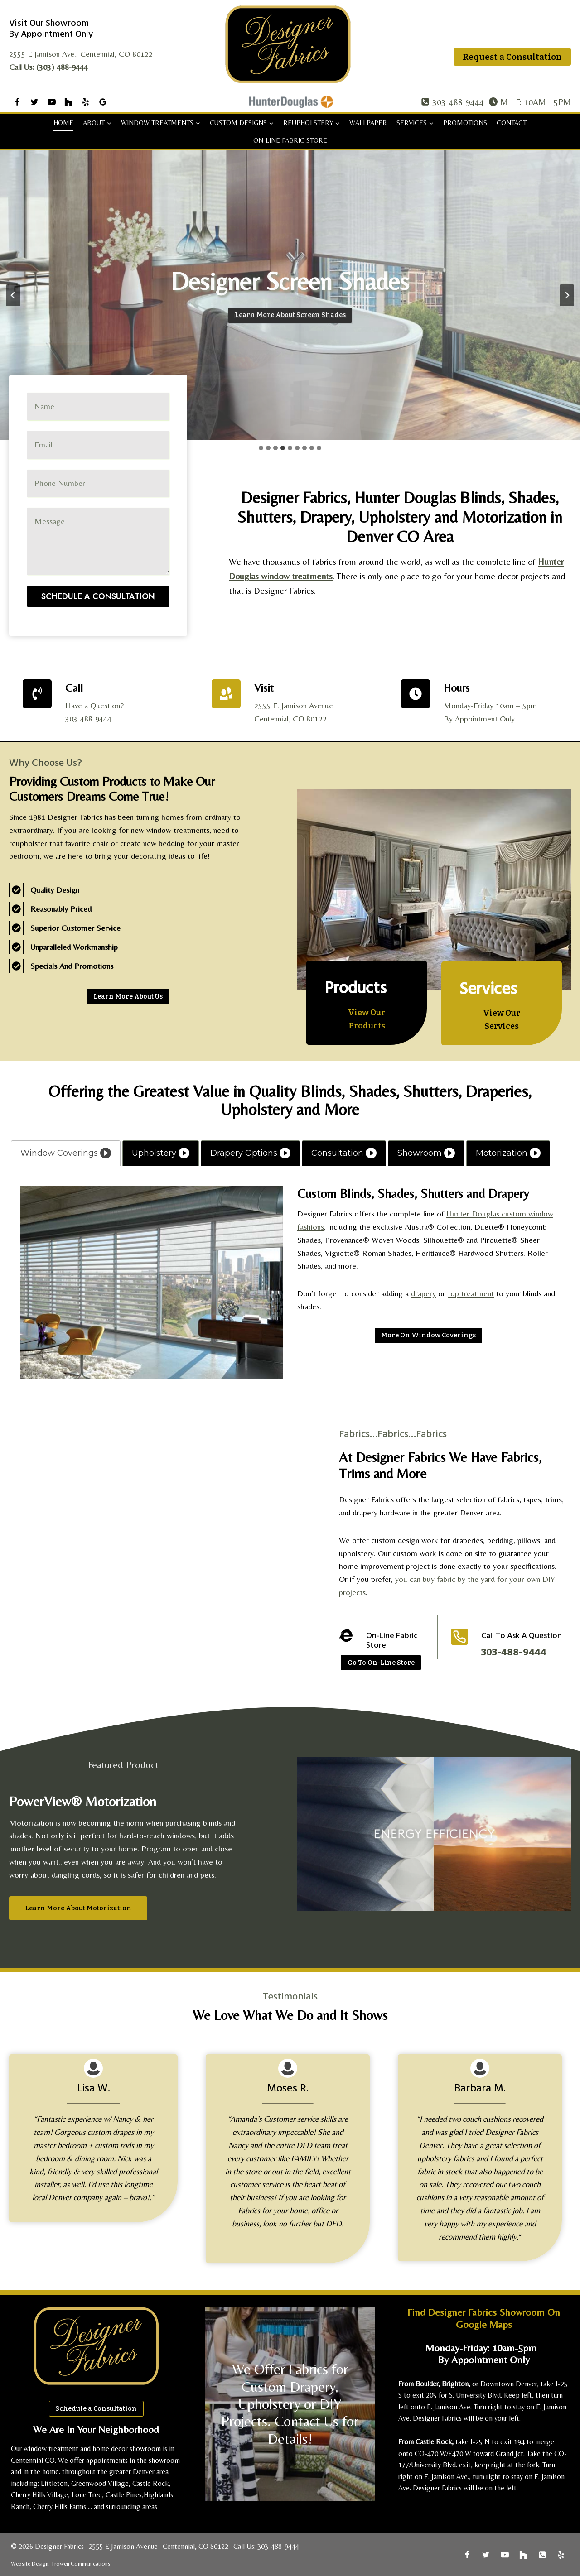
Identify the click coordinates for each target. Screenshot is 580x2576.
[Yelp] (85, 102)
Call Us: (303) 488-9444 (48, 67)
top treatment (471, 1293)
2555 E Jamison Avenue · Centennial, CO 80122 (158, 2546)
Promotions (465, 122)
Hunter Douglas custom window (499, 1213)
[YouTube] (52, 102)
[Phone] (542, 2555)
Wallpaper (368, 122)
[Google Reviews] (103, 102)
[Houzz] (68, 102)
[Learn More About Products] (366, 1019)
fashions (310, 1226)
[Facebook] (17, 102)
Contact (512, 122)
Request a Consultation (512, 57)
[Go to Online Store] (381, 1663)
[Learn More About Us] (128, 996)
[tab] (261, 448)
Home (63, 122)
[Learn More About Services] (501, 1020)
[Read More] (429, 1336)
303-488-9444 (278, 2546)
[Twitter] (34, 102)
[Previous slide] (13, 295)
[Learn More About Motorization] (78, 1908)
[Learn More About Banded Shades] (290, 316)
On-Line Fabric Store (290, 140)
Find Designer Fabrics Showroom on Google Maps (483, 2318)
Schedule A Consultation (98, 552)
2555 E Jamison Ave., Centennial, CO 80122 (81, 53)
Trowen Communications (81, 2563)
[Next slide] (567, 295)
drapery (423, 1293)
